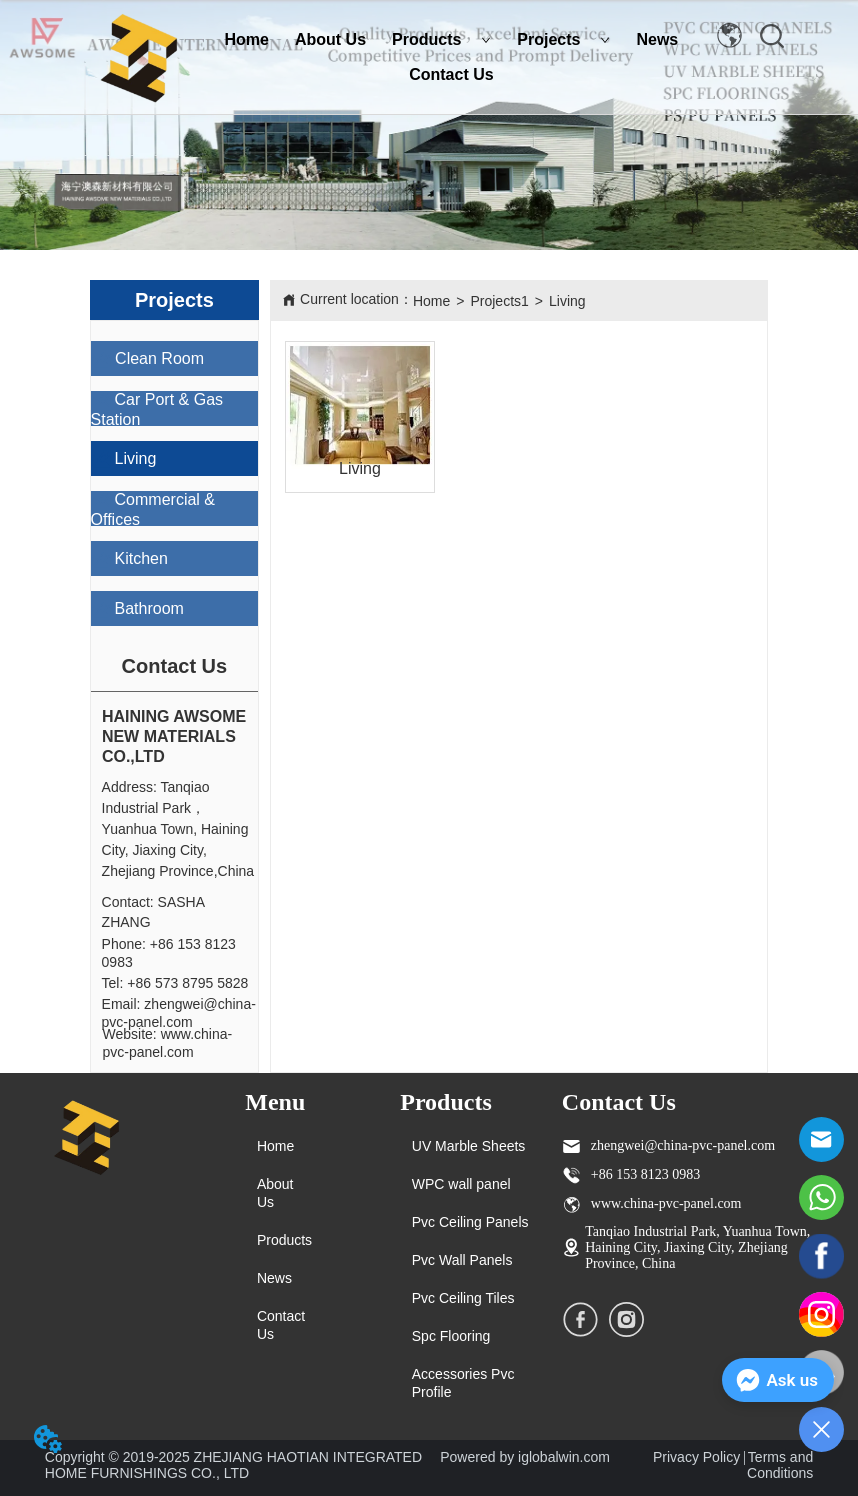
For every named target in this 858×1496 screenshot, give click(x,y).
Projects (563, 39)
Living (567, 301)
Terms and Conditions (780, 1465)
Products (441, 39)
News (657, 39)
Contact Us (451, 74)
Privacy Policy (696, 1457)
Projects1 (499, 301)
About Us (330, 39)
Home (247, 39)
